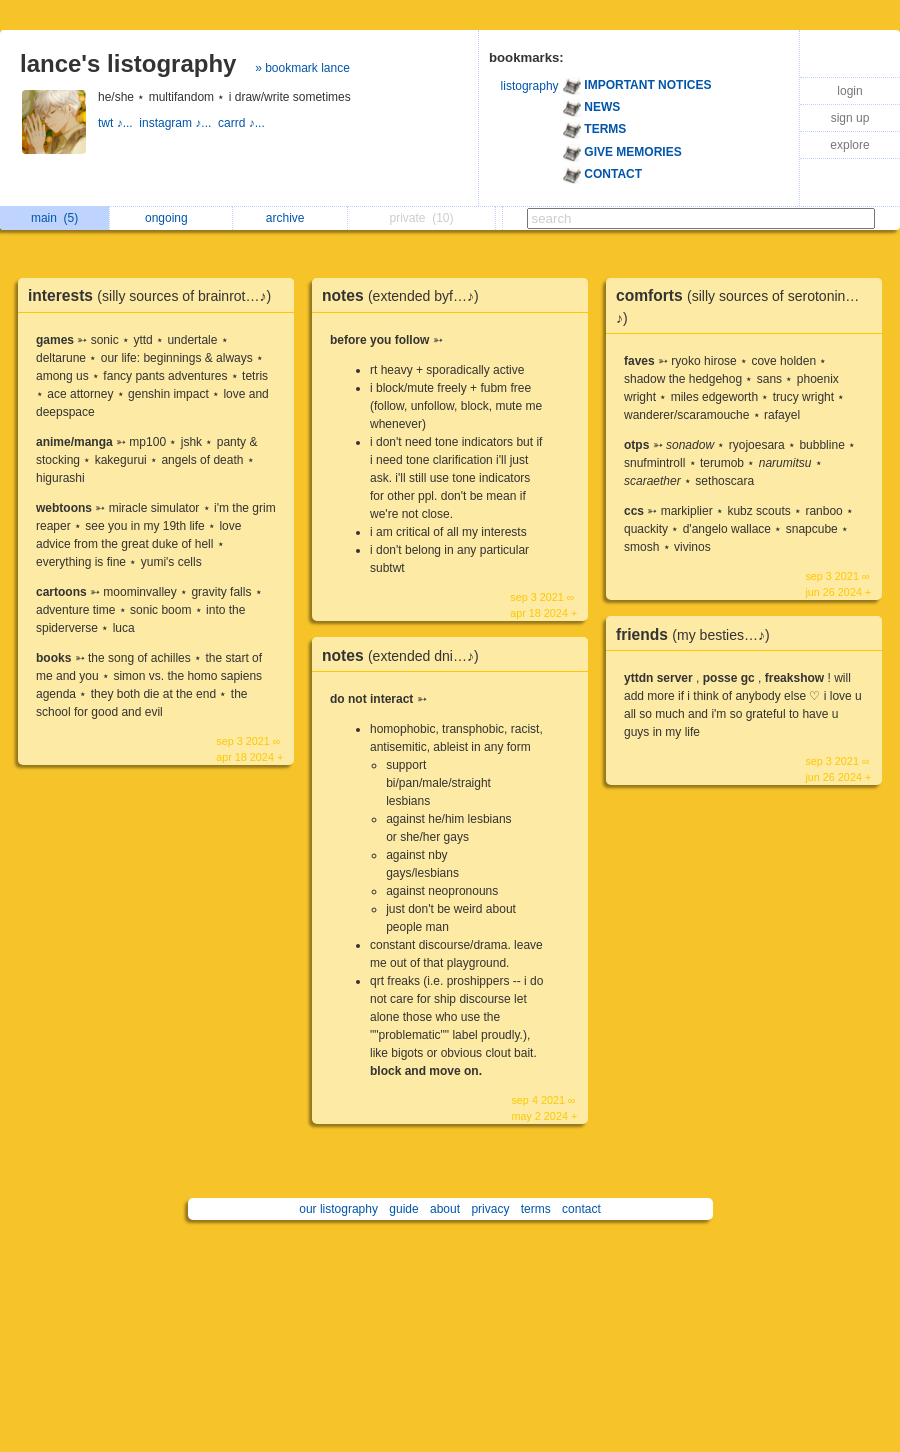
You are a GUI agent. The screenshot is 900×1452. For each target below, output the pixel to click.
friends (698, 634)
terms (536, 1209)
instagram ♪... (178, 123)
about (445, 1209)
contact (581, 1209)
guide (403, 1209)
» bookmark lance (302, 68)
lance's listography (128, 63)
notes (405, 295)
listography (530, 86)
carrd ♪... (243, 123)
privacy (490, 1209)
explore (849, 145)
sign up (850, 118)
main (54, 218)
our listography (338, 1209)
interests (154, 295)
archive (290, 218)
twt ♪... (118, 123)
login (849, 91)
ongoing (171, 218)
